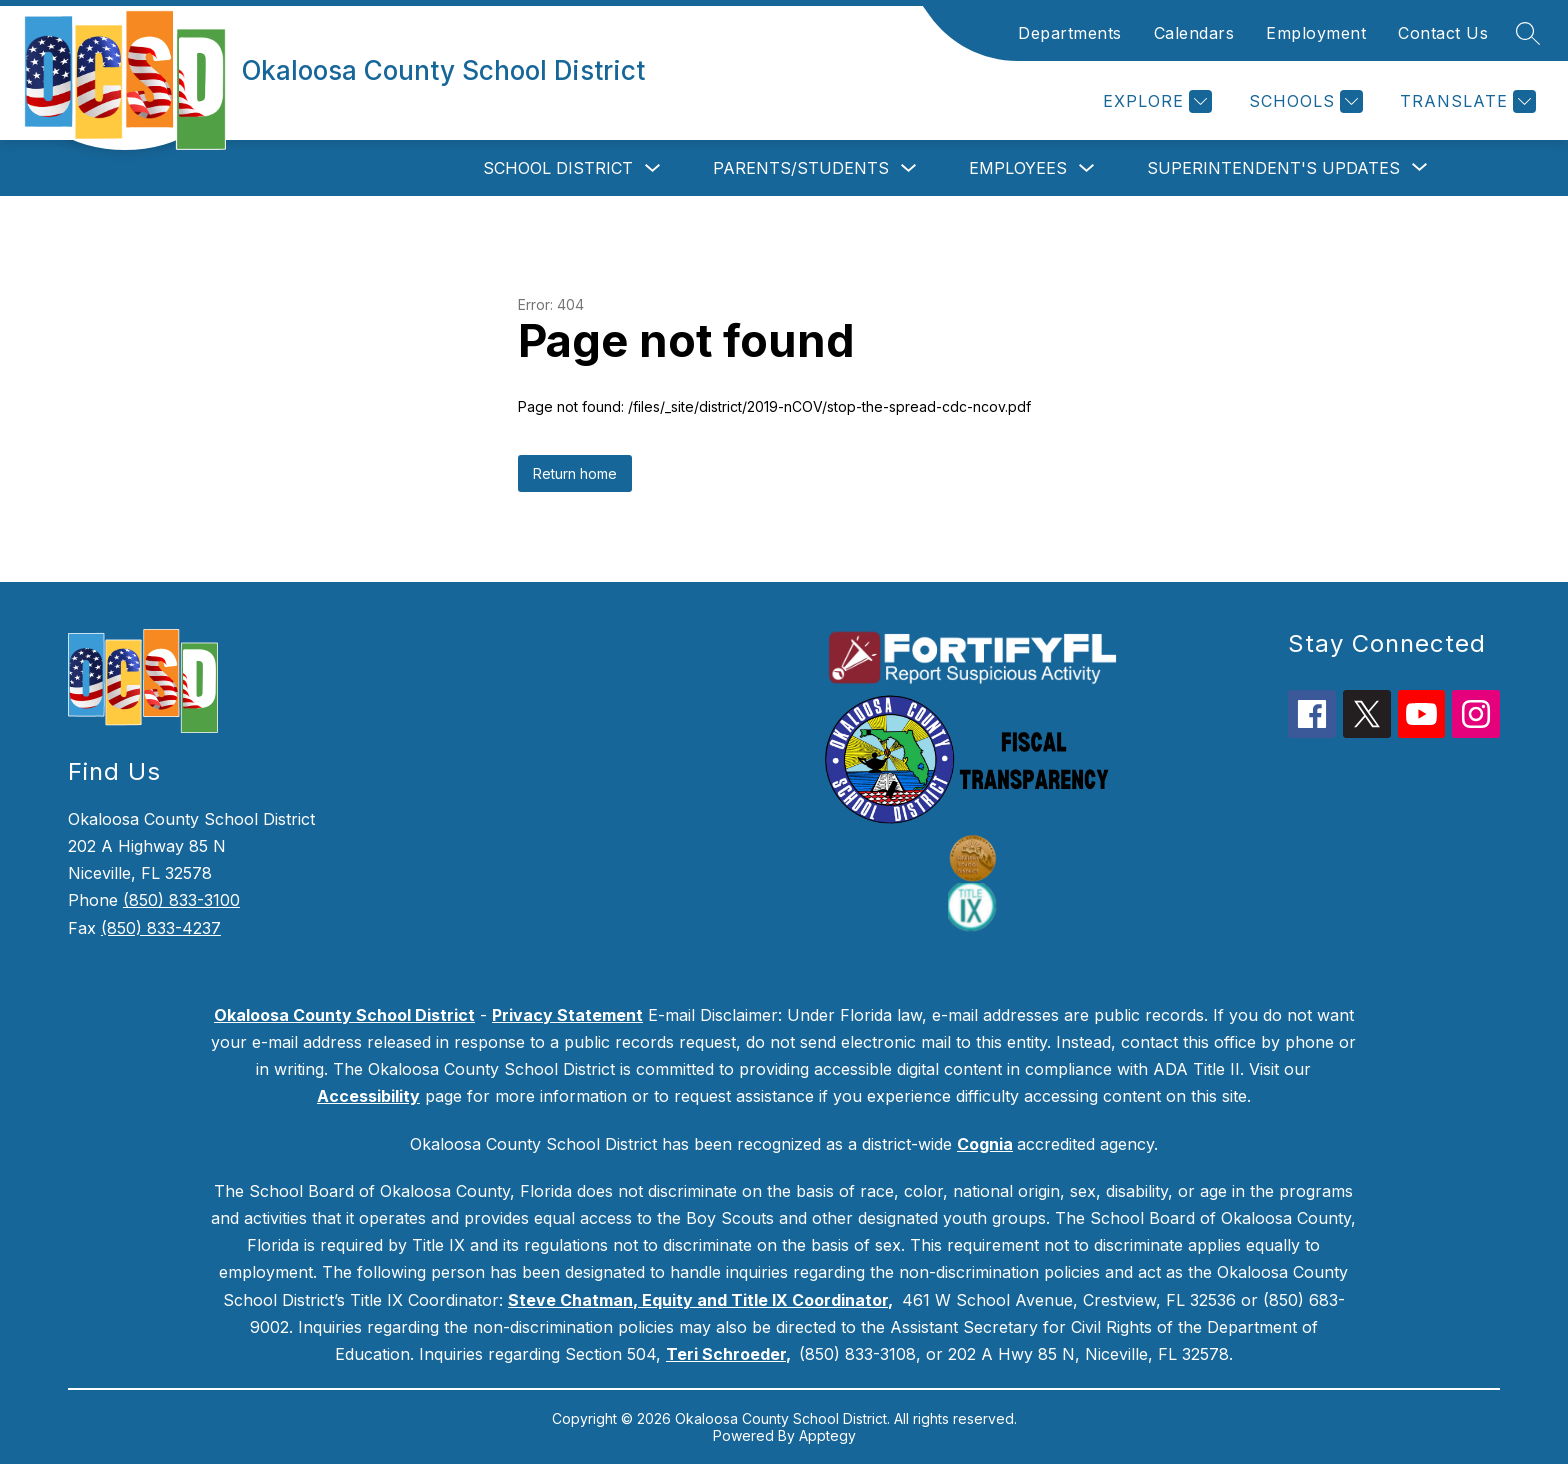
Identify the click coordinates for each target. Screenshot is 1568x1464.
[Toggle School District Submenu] (653, 168)
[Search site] (1528, 33)
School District (558, 168)
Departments (1070, 33)
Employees (1018, 168)
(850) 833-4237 (161, 928)
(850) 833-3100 (181, 900)
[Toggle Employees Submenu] (1087, 168)
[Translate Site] (1465, 101)
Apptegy (827, 1435)
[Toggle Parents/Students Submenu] (909, 168)
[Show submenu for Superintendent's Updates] (1273, 168)
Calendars (1194, 33)
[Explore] (1155, 101)
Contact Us (1443, 33)
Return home (575, 473)
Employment (1316, 33)
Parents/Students (801, 168)
